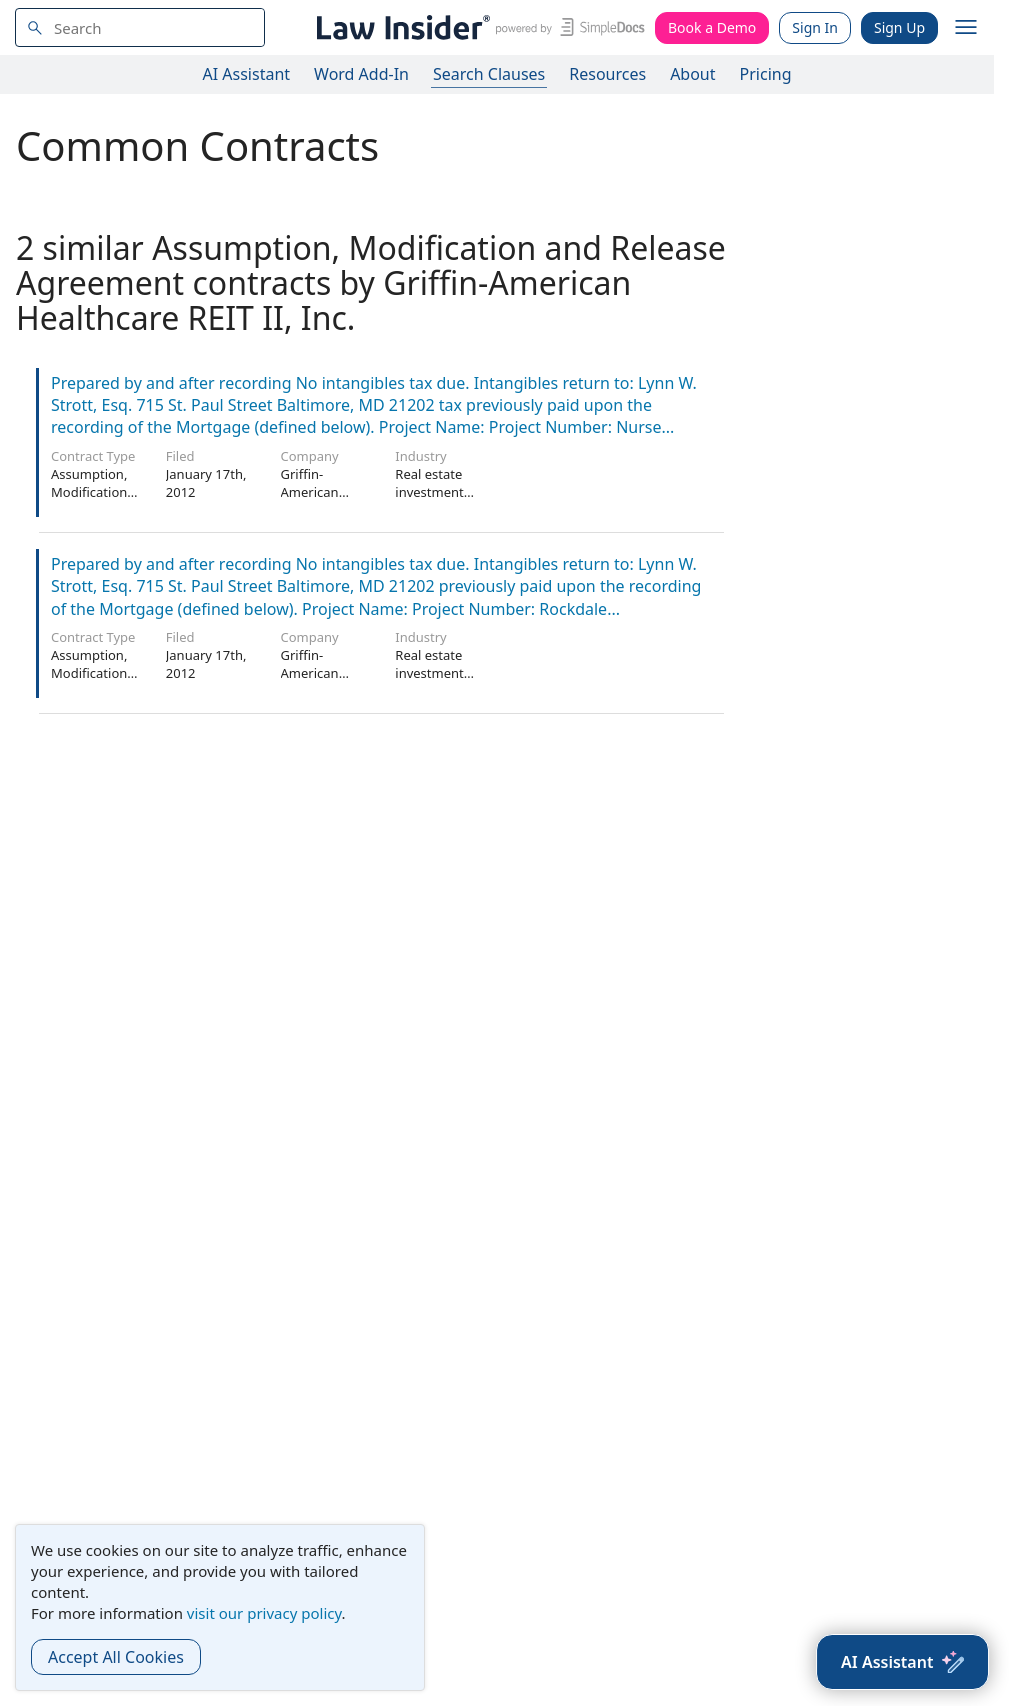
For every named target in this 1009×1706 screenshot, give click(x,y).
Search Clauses (489, 74)
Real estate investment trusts (429, 492)
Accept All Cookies (116, 1657)
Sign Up (899, 27)
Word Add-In (361, 74)
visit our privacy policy (264, 1613)
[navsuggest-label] (140, 27)
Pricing (766, 74)
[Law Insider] (477, 27)
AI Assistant (247, 74)
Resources (607, 74)
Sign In (815, 27)
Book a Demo (712, 27)
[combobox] (140, 27)
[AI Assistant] (902, 1662)
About (692, 74)
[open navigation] (966, 28)
